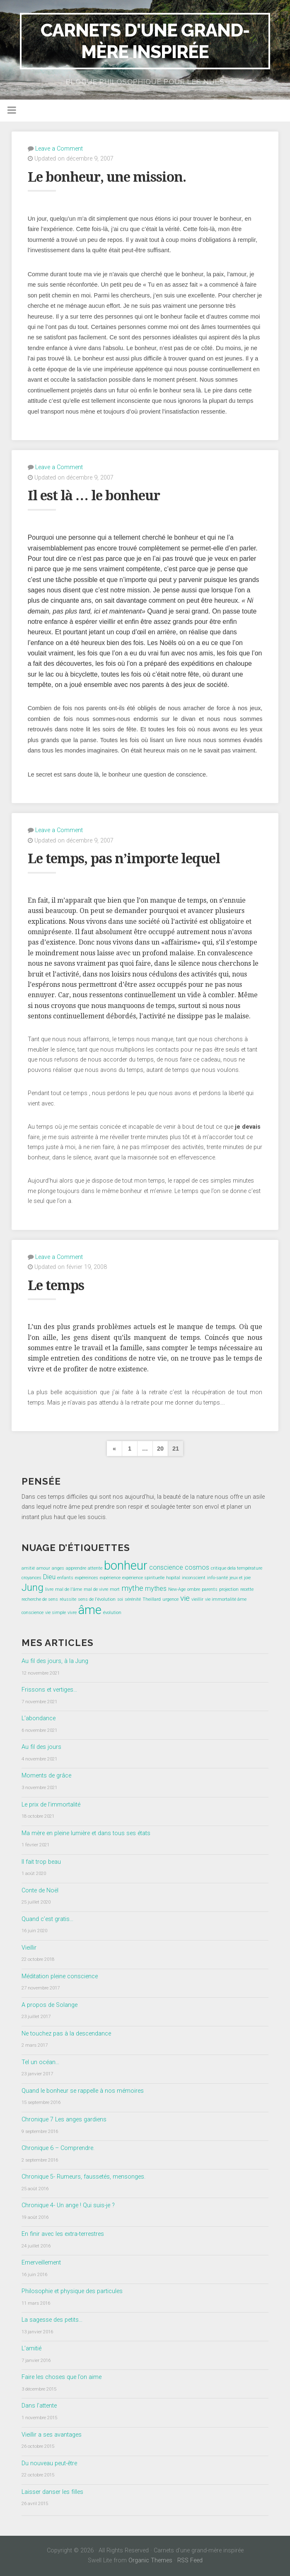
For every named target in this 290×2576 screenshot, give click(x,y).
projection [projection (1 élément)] (229, 1589)
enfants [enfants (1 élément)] (65, 1577)
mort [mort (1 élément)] (115, 1589)
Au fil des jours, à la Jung (55, 1661)
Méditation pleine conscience (60, 1976)
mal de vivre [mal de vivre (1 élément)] (96, 1589)
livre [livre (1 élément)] (49, 1589)
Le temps (56, 1285)
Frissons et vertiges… (49, 1689)
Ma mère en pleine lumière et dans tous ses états (86, 1833)
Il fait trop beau (41, 1861)
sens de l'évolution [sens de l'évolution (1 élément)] (97, 1599)
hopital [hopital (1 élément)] (173, 1577)
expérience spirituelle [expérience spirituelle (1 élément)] (143, 1577)
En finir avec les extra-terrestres (63, 2234)
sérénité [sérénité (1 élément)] (133, 1599)
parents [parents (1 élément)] (210, 1589)
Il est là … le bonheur (94, 496)
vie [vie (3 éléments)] (185, 1598)
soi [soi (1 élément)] (120, 1599)
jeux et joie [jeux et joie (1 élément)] (240, 1577)
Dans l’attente (39, 2405)
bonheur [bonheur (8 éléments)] (125, 1565)
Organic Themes (150, 2560)
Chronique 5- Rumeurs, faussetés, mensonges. (83, 2176)
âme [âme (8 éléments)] (90, 1610)
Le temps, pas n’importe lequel (124, 859)
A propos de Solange (49, 2005)
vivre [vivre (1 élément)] (72, 1612)
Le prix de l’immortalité (51, 1804)
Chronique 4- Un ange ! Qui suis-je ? (68, 2205)
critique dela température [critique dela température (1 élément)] (236, 1568)
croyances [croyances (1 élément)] (31, 1577)
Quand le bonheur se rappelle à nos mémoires (83, 2090)
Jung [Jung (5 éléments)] (33, 1587)
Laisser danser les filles (52, 2492)
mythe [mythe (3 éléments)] (132, 1588)
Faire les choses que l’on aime (62, 2377)
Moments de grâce (46, 1775)
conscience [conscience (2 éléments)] (166, 1567)
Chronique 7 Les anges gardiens (64, 2119)
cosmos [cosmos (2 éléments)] (197, 1567)
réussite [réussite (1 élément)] (68, 1599)
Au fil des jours (41, 1747)
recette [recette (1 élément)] (247, 1589)
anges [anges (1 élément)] (58, 1568)
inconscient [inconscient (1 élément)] (193, 1577)
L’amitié (31, 2348)
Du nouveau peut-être (49, 2463)
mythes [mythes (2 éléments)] (156, 1588)
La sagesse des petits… (52, 2319)
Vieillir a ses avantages (52, 2434)
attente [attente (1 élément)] (95, 1568)
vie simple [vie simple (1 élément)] (55, 1612)
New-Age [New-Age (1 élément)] (177, 1589)
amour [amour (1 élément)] (43, 1568)
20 (160, 1448)
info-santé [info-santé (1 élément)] (217, 1577)
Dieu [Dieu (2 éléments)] (49, 1577)
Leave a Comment (59, 148)
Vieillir (29, 1947)
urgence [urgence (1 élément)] (170, 1599)
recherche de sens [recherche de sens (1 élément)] (40, 1599)
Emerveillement (41, 2262)
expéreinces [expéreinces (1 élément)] (86, 1577)
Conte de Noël (40, 1890)
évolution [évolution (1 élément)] (112, 1612)
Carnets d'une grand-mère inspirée (145, 40)
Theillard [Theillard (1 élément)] (152, 1599)
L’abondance (39, 1718)
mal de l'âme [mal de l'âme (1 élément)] (68, 1589)
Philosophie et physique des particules (72, 2291)
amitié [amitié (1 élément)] (28, 1568)
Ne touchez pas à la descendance (66, 2033)
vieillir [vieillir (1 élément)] (197, 1599)
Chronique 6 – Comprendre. (58, 2148)
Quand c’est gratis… (47, 1919)
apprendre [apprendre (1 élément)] (76, 1568)
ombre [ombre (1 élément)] (193, 1589)
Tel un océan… (40, 2062)
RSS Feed (190, 2560)
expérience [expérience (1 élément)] (110, 1577)
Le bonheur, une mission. (107, 177)
